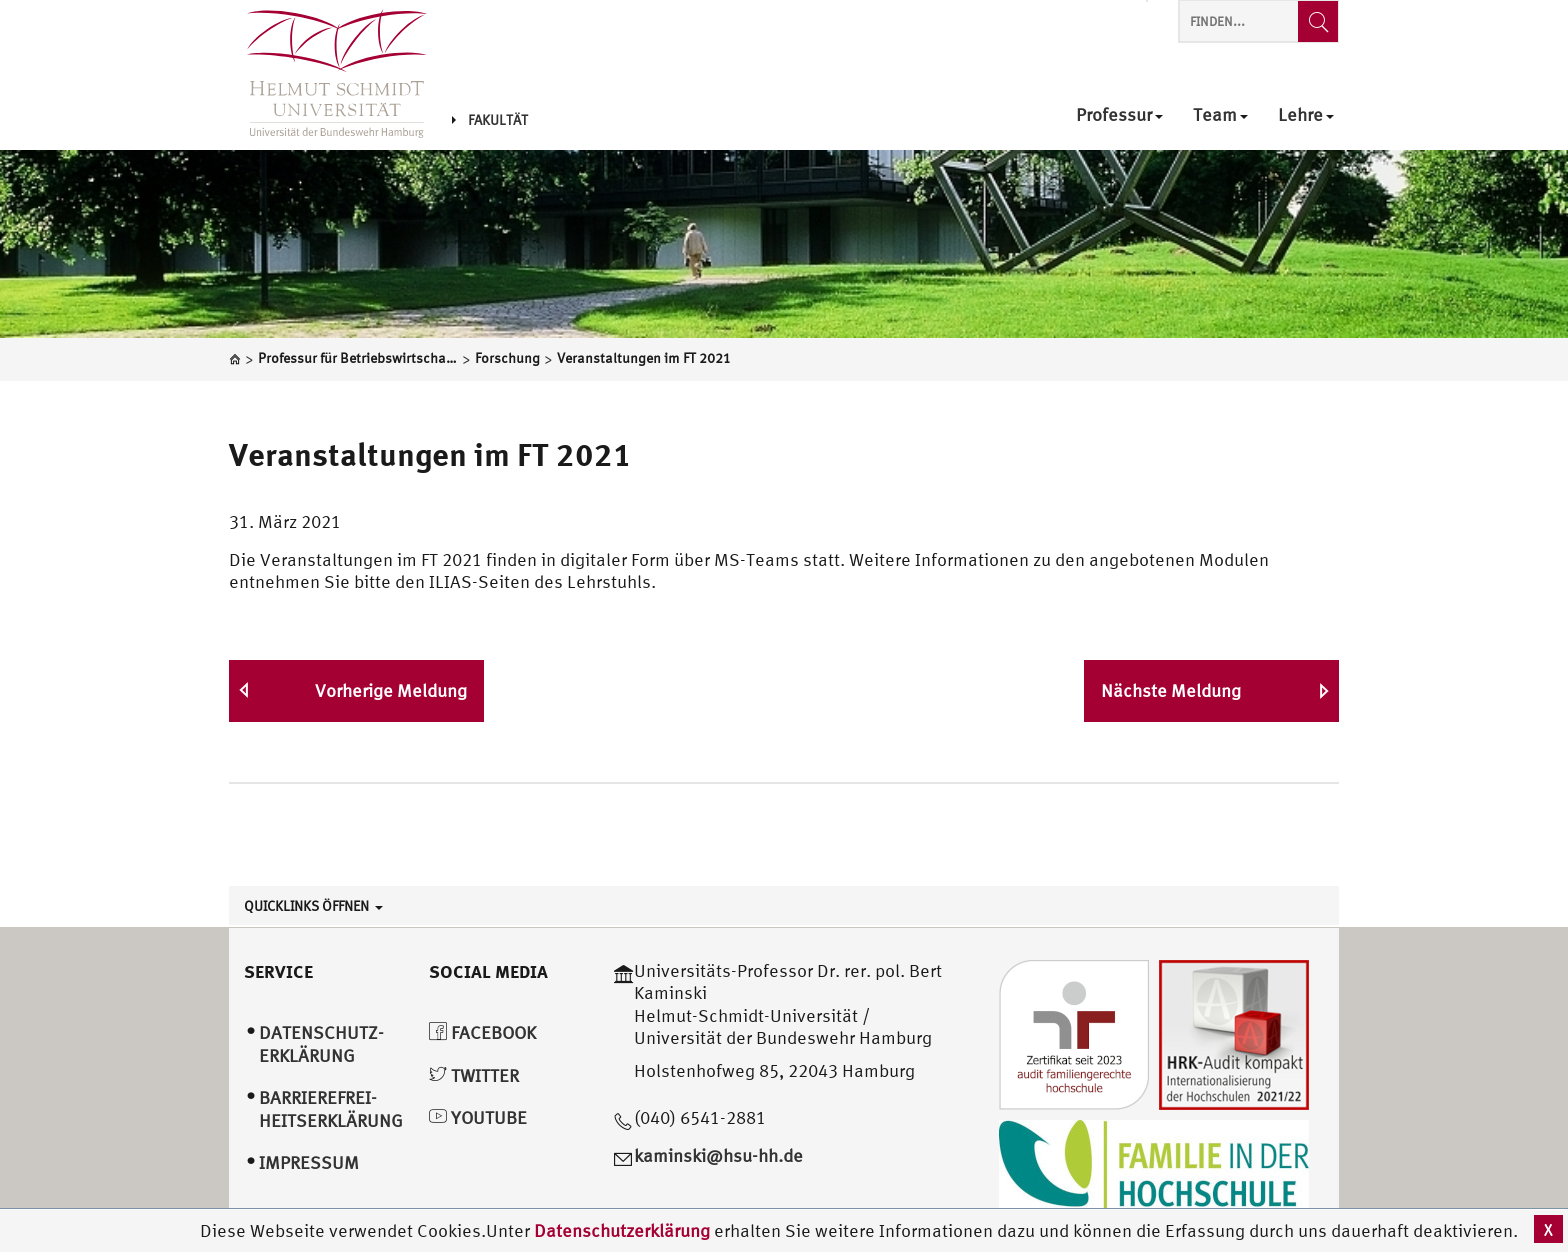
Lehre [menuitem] (1306, 115)
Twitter (474, 1075)
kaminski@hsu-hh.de (718, 1155)
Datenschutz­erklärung (321, 1044)
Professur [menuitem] (1119, 115)
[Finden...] (1318, 21)
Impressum (309, 1162)
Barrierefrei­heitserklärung (331, 1109)
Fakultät (490, 120)
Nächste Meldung (1171, 690)
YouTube (478, 1117)
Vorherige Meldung (391, 690)
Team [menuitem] (1220, 115)
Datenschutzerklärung (622, 1230)
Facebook (482, 1032)
